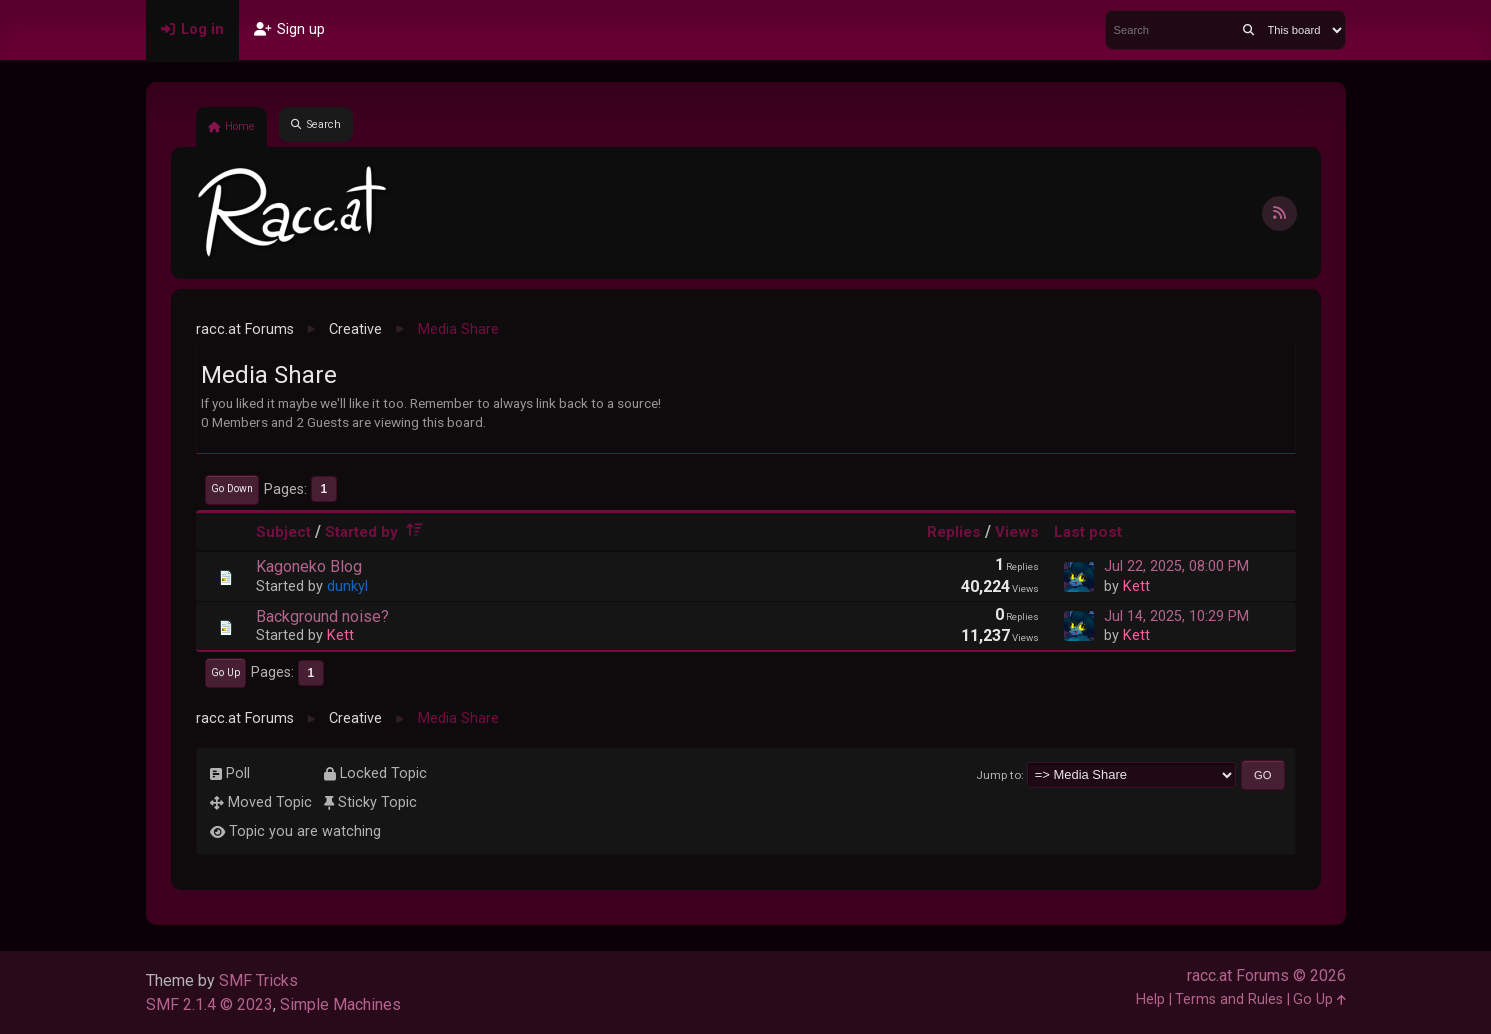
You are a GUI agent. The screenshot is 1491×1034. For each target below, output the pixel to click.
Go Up (225, 672)
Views (1017, 532)
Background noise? (322, 616)
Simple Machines (340, 1004)
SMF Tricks (258, 980)
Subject (283, 532)
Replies (954, 532)
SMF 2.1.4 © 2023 (209, 1004)
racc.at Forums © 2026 (1266, 975)
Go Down (232, 488)
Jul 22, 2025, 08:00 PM (1176, 566)
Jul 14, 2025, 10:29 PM (1176, 616)
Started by (377, 532)
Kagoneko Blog (309, 566)
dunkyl (347, 586)
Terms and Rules (1229, 999)
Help (1150, 999)
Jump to (998, 775)
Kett (1136, 586)
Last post (1088, 532)
